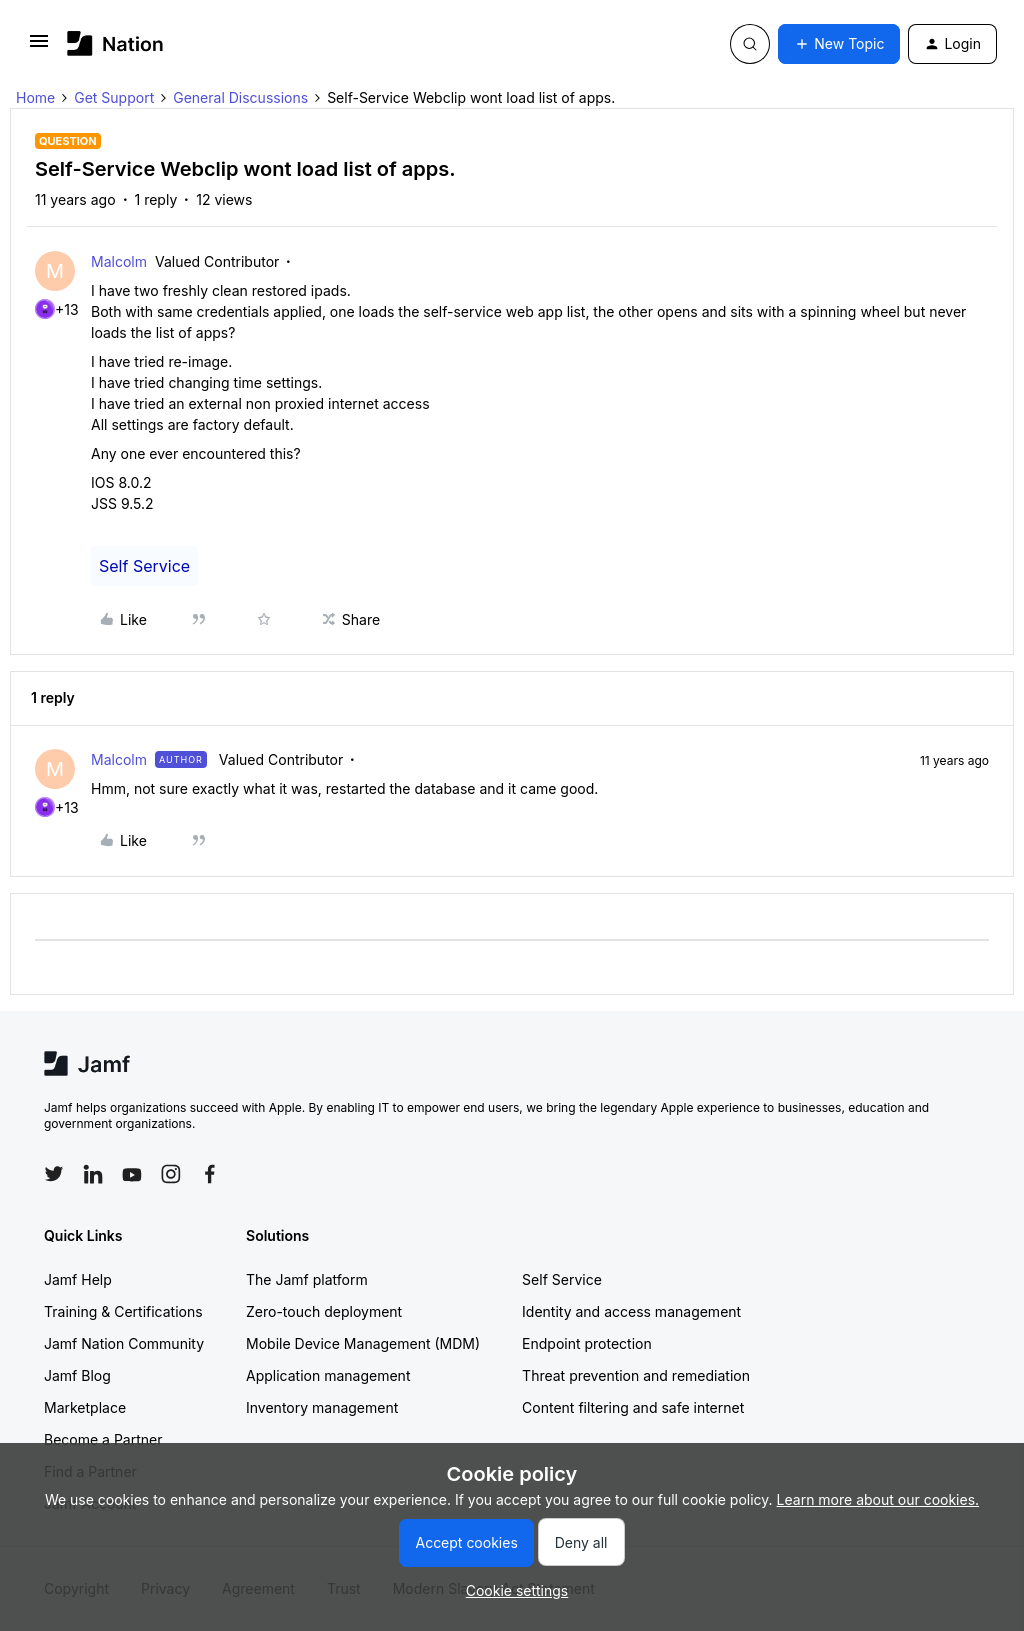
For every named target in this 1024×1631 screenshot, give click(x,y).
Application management (328, 1375)
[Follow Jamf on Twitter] (54, 1174)
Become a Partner (103, 1439)
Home (35, 97)
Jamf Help (78, 1279)
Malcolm (119, 261)
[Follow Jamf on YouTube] (132, 1174)
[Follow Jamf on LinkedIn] (93, 1174)
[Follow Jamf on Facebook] (210, 1174)
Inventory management (322, 1407)
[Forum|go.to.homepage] (115, 43)
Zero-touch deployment (324, 1311)
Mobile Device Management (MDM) (363, 1343)
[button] (39, 47)
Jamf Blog (77, 1375)
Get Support (114, 97)
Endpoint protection (587, 1343)
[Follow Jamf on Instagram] (171, 1174)
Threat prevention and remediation (636, 1375)
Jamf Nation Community (124, 1343)
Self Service (144, 566)
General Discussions (240, 97)
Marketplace (85, 1407)
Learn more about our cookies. (878, 1499)
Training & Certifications (123, 1311)
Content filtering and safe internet (633, 1407)
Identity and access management (631, 1311)
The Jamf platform (307, 1279)
